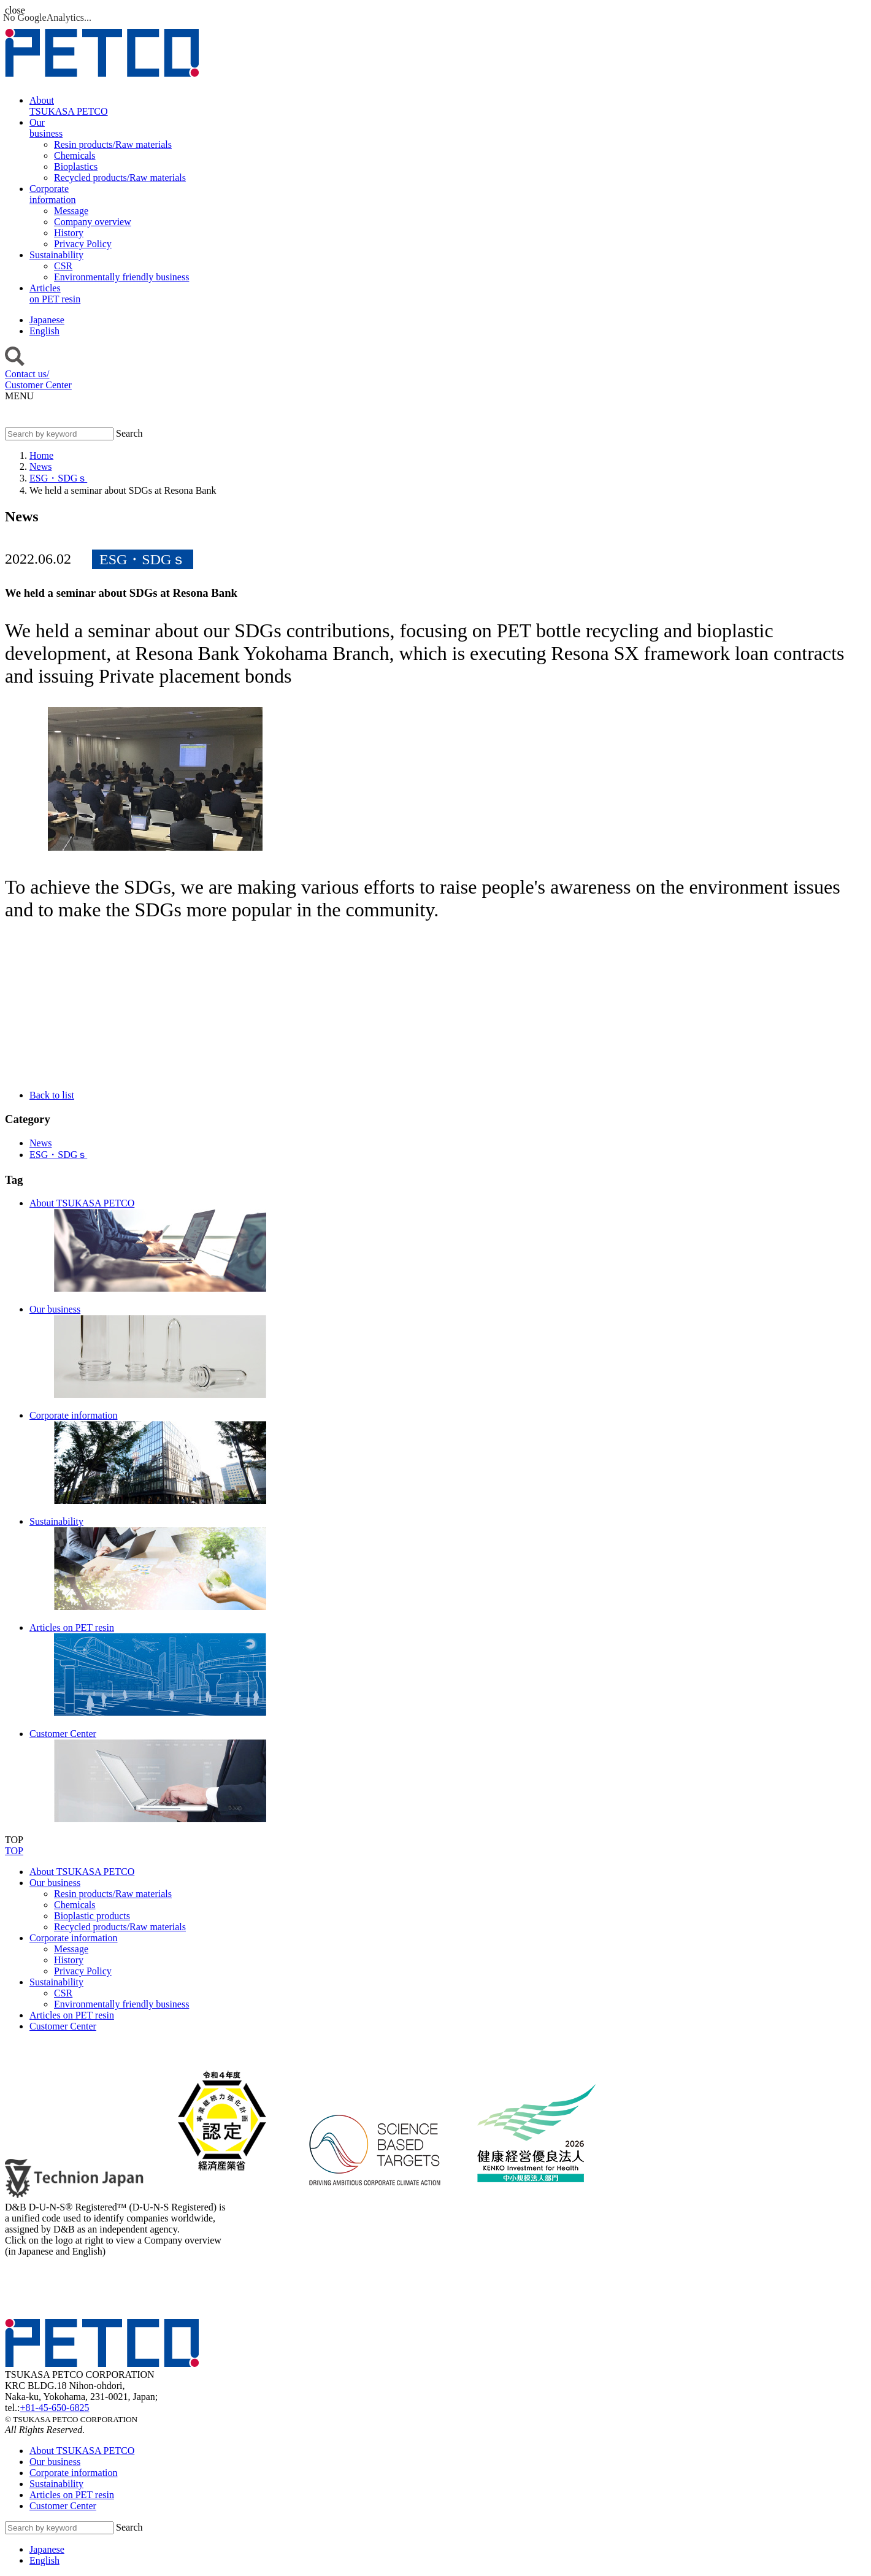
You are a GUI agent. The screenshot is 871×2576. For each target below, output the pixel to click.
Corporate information (73, 1938)
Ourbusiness (46, 128)
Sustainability (56, 255)
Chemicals (75, 1904)
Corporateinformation (52, 194)
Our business (54, 1882)
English (44, 331)
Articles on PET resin (71, 2015)
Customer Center (62, 2026)
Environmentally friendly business (121, 2004)
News (40, 466)
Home (41, 455)
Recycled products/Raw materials (120, 1927)
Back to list (51, 1095)
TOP (14, 1851)
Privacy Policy (83, 1971)
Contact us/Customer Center (38, 379)
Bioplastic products (92, 1916)
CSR (63, 1993)
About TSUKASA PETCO (81, 1871)
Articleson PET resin (54, 293)
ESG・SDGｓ (58, 478)
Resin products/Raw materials (113, 1893)
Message (71, 1949)
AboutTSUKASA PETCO (68, 106)
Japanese (46, 320)
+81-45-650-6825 (54, 2407)
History (68, 1960)
